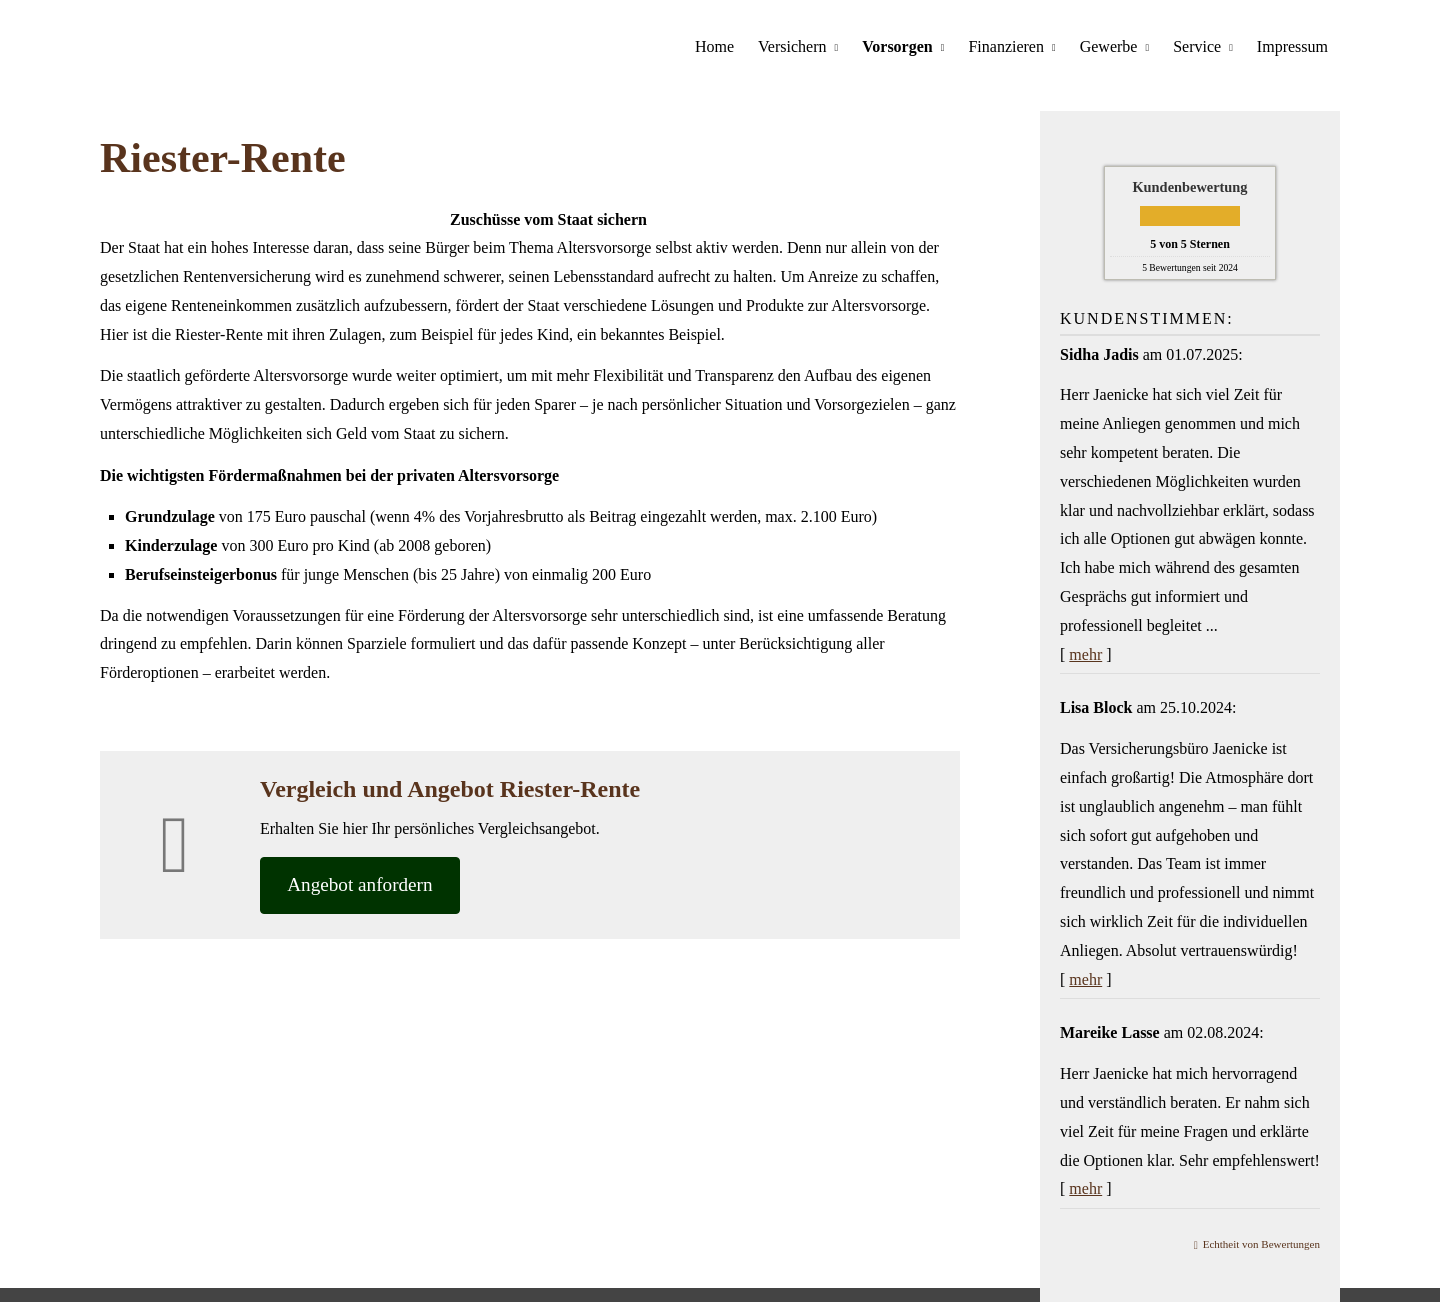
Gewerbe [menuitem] (1109, 46)
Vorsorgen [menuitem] (897, 46)
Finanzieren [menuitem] (1007, 46)
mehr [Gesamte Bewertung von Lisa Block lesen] (1085, 978)
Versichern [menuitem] (792, 46)
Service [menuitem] (1197, 46)
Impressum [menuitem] (1292, 46)
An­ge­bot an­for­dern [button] (363, 884)
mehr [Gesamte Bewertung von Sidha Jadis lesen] (1085, 653)
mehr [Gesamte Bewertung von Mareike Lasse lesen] (1085, 1187)
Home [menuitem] (714, 46)
